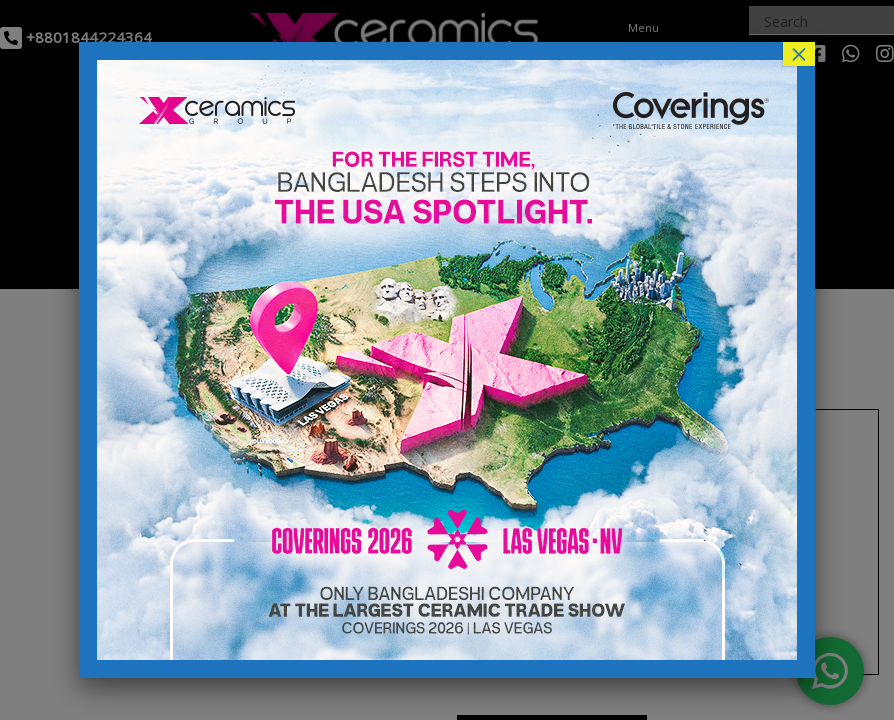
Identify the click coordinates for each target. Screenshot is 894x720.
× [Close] (799, 54)
